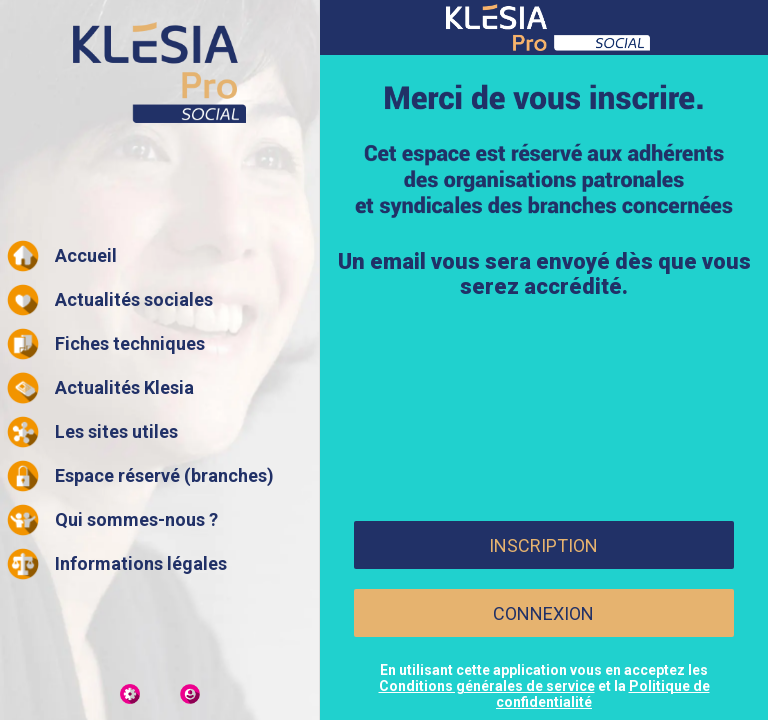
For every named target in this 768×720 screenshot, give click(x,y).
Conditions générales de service (487, 686)
